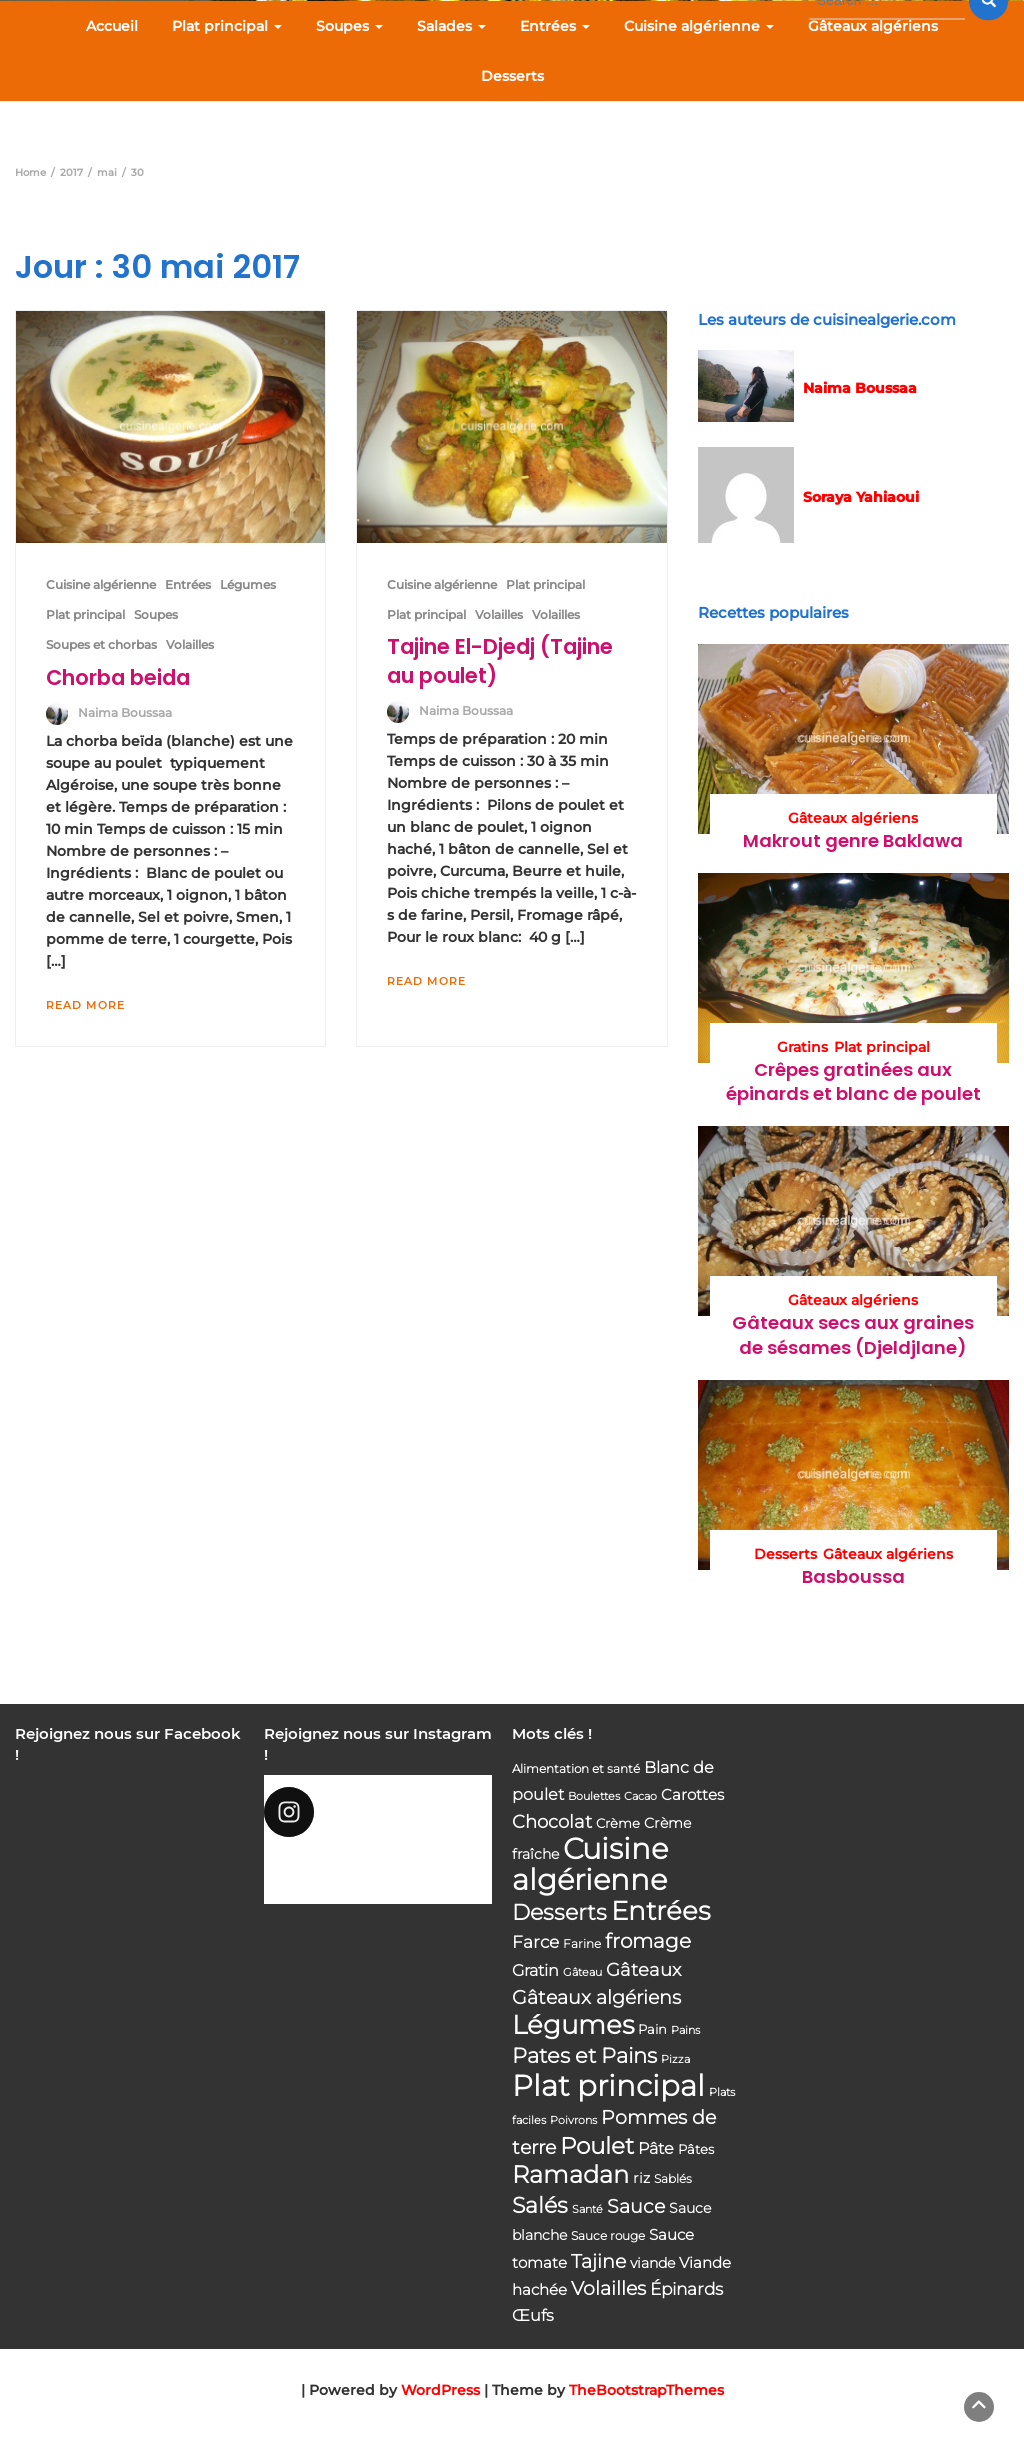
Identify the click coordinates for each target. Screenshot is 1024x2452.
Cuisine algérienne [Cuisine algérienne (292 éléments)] (590, 1864)
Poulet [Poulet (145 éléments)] (597, 2145)
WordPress (440, 2390)
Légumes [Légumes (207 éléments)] (573, 2024)
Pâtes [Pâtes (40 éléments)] (696, 2149)
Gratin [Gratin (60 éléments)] (535, 1970)
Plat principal (227, 26)
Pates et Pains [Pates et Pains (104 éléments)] (584, 2055)
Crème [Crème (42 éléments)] (618, 1823)
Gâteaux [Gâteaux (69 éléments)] (643, 1969)
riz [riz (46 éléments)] (641, 2178)
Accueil (112, 26)
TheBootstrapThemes (646, 2390)
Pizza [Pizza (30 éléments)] (675, 2059)
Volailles (190, 644)
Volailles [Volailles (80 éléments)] (608, 2288)
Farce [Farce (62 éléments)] (535, 1942)
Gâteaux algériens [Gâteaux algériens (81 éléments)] (596, 1997)
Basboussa (853, 1576)
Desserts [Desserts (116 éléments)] (559, 1912)
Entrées (555, 26)
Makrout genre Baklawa (853, 840)
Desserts (512, 76)
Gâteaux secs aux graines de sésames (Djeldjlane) (853, 1334)
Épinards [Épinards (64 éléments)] (686, 2289)
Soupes (349, 26)
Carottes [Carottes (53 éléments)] (692, 1794)
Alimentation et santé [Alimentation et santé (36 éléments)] (576, 1768)
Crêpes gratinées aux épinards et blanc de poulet (853, 1081)
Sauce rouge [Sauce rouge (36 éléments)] (608, 2235)
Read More (85, 1005)
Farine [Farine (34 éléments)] (582, 1944)
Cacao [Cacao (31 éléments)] (640, 1796)
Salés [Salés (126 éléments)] (540, 2205)
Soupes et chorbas (101, 644)
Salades (451, 26)
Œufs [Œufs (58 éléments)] (533, 2315)
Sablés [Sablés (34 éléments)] (673, 2179)
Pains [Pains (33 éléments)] (685, 2030)
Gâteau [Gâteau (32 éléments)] (582, 1972)
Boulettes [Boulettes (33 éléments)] (594, 1796)
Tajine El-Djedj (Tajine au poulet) (500, 660)
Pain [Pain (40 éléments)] (652, 2029)
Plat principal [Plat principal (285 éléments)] (608, 2085)
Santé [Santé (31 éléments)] (587, 2209)
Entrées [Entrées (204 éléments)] (660, 1911)
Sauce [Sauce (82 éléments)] (636, 2206)
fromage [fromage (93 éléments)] (648, 1941)
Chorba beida (118, 677)
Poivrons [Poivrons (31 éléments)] (573, 2120)
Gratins (802, 1047)
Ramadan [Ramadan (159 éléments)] (570, 2174)
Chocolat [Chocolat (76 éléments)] (552, 1821)
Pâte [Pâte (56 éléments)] (656, 2148)
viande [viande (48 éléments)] (652, 2263)
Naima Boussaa (125, 712)
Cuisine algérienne (699, 26)
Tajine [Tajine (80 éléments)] (598, 2261)
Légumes (248, 584)
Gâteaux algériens (873, 26)
